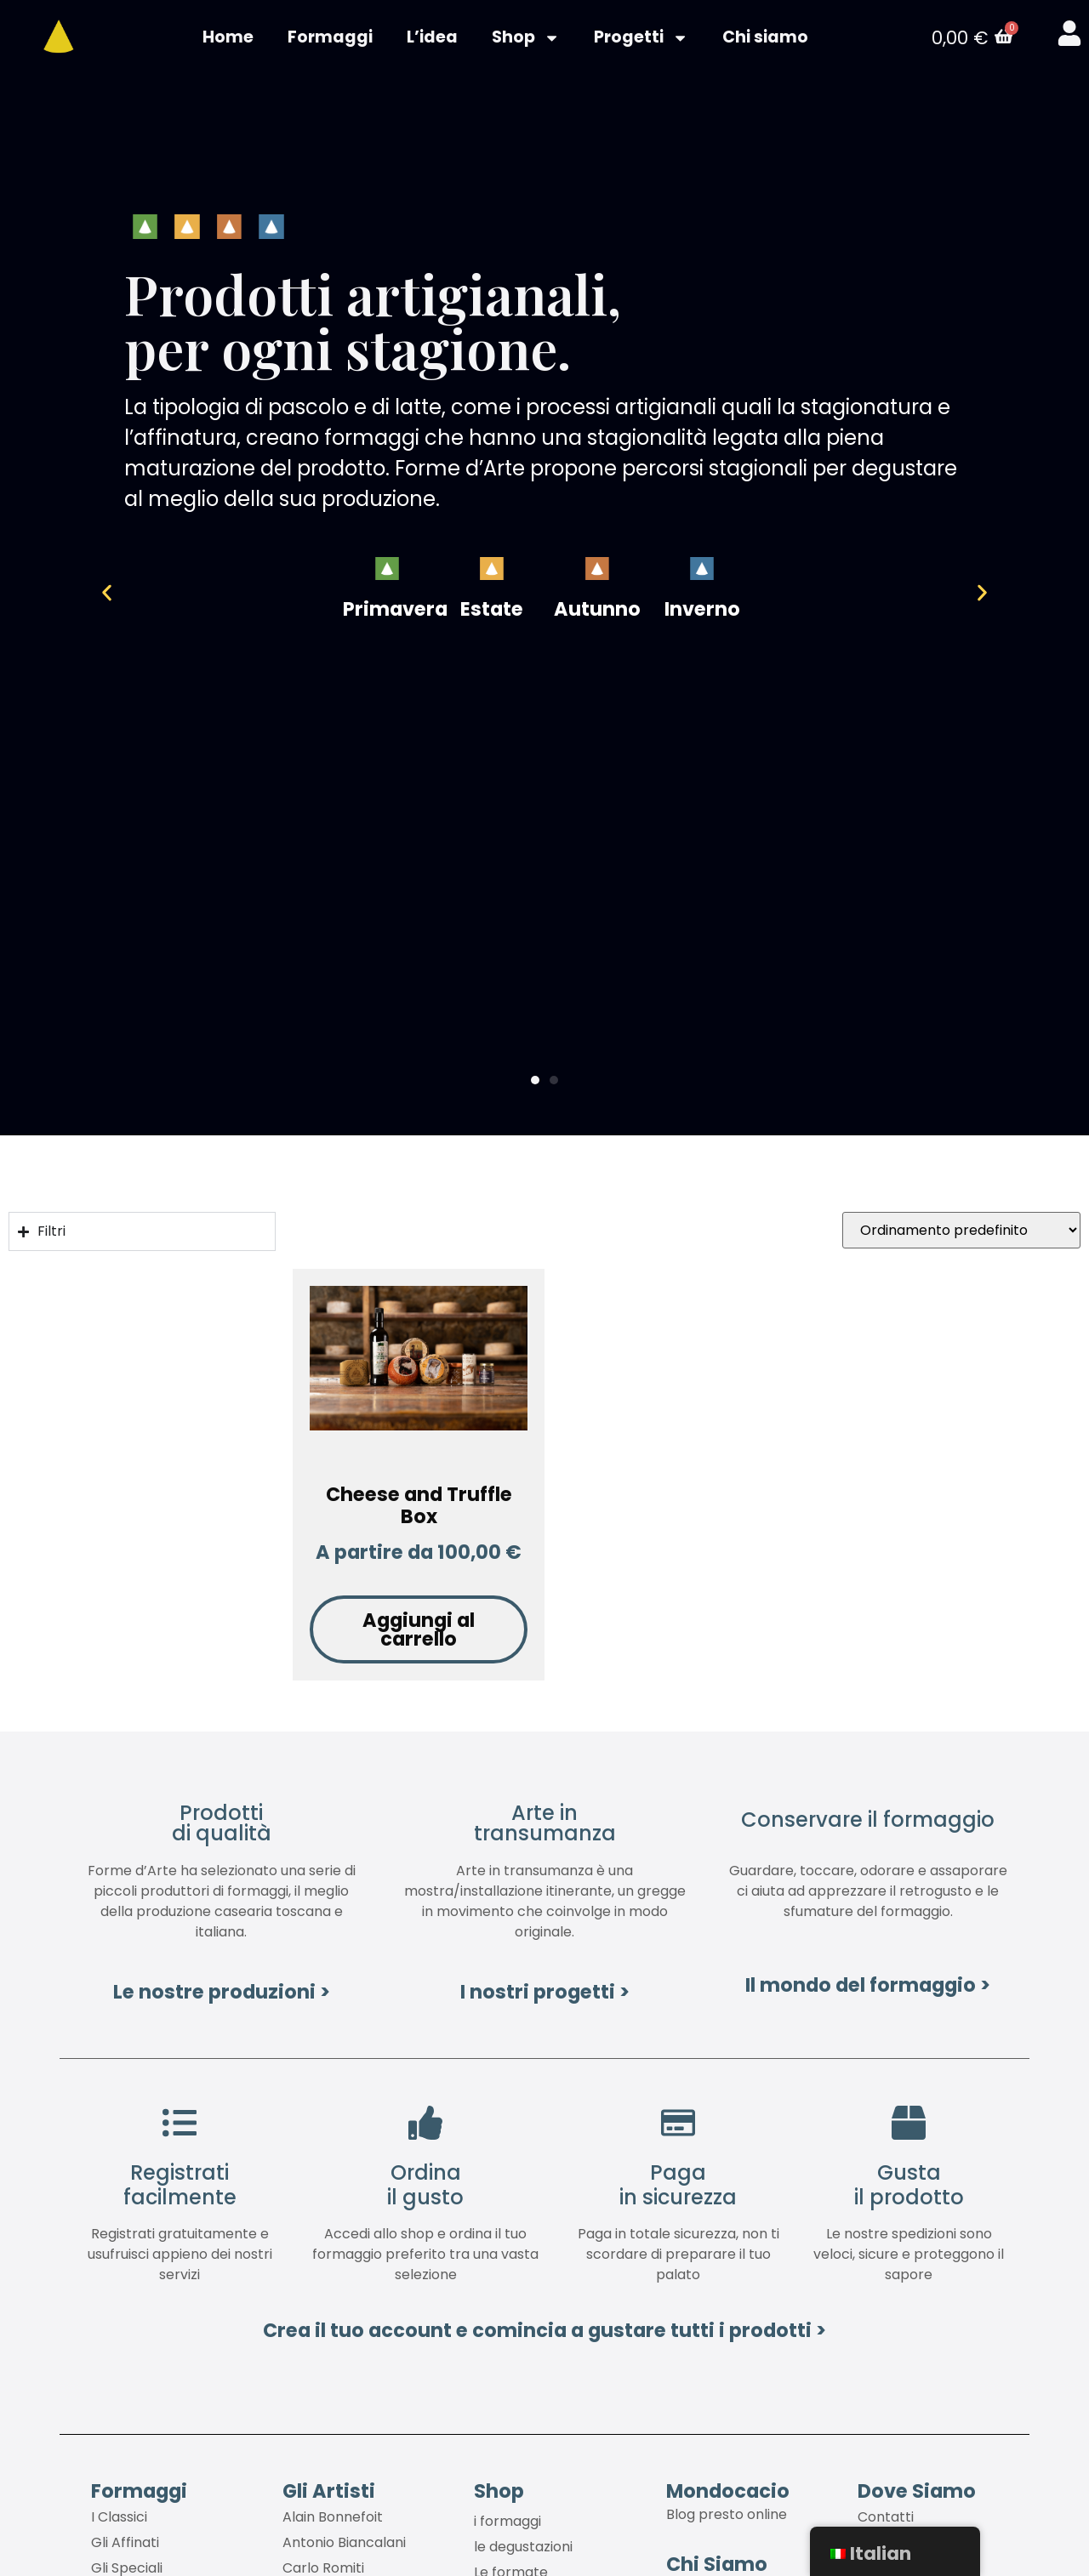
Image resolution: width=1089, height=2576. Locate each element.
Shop (526, 38)
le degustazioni (523, 2550)
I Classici (119, 2520)
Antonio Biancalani (344, 2546)
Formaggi (330, 38)
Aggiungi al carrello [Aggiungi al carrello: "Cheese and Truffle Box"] (418, 1632)
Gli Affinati (125, 2546)
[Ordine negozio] (961, 1233)
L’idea (432, 38)
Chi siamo (765, 38)
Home (228, 38)
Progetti (641, 38)
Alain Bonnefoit (332, 2520)
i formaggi (507, 2524)
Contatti (886, 2520)
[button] (126, 595)
